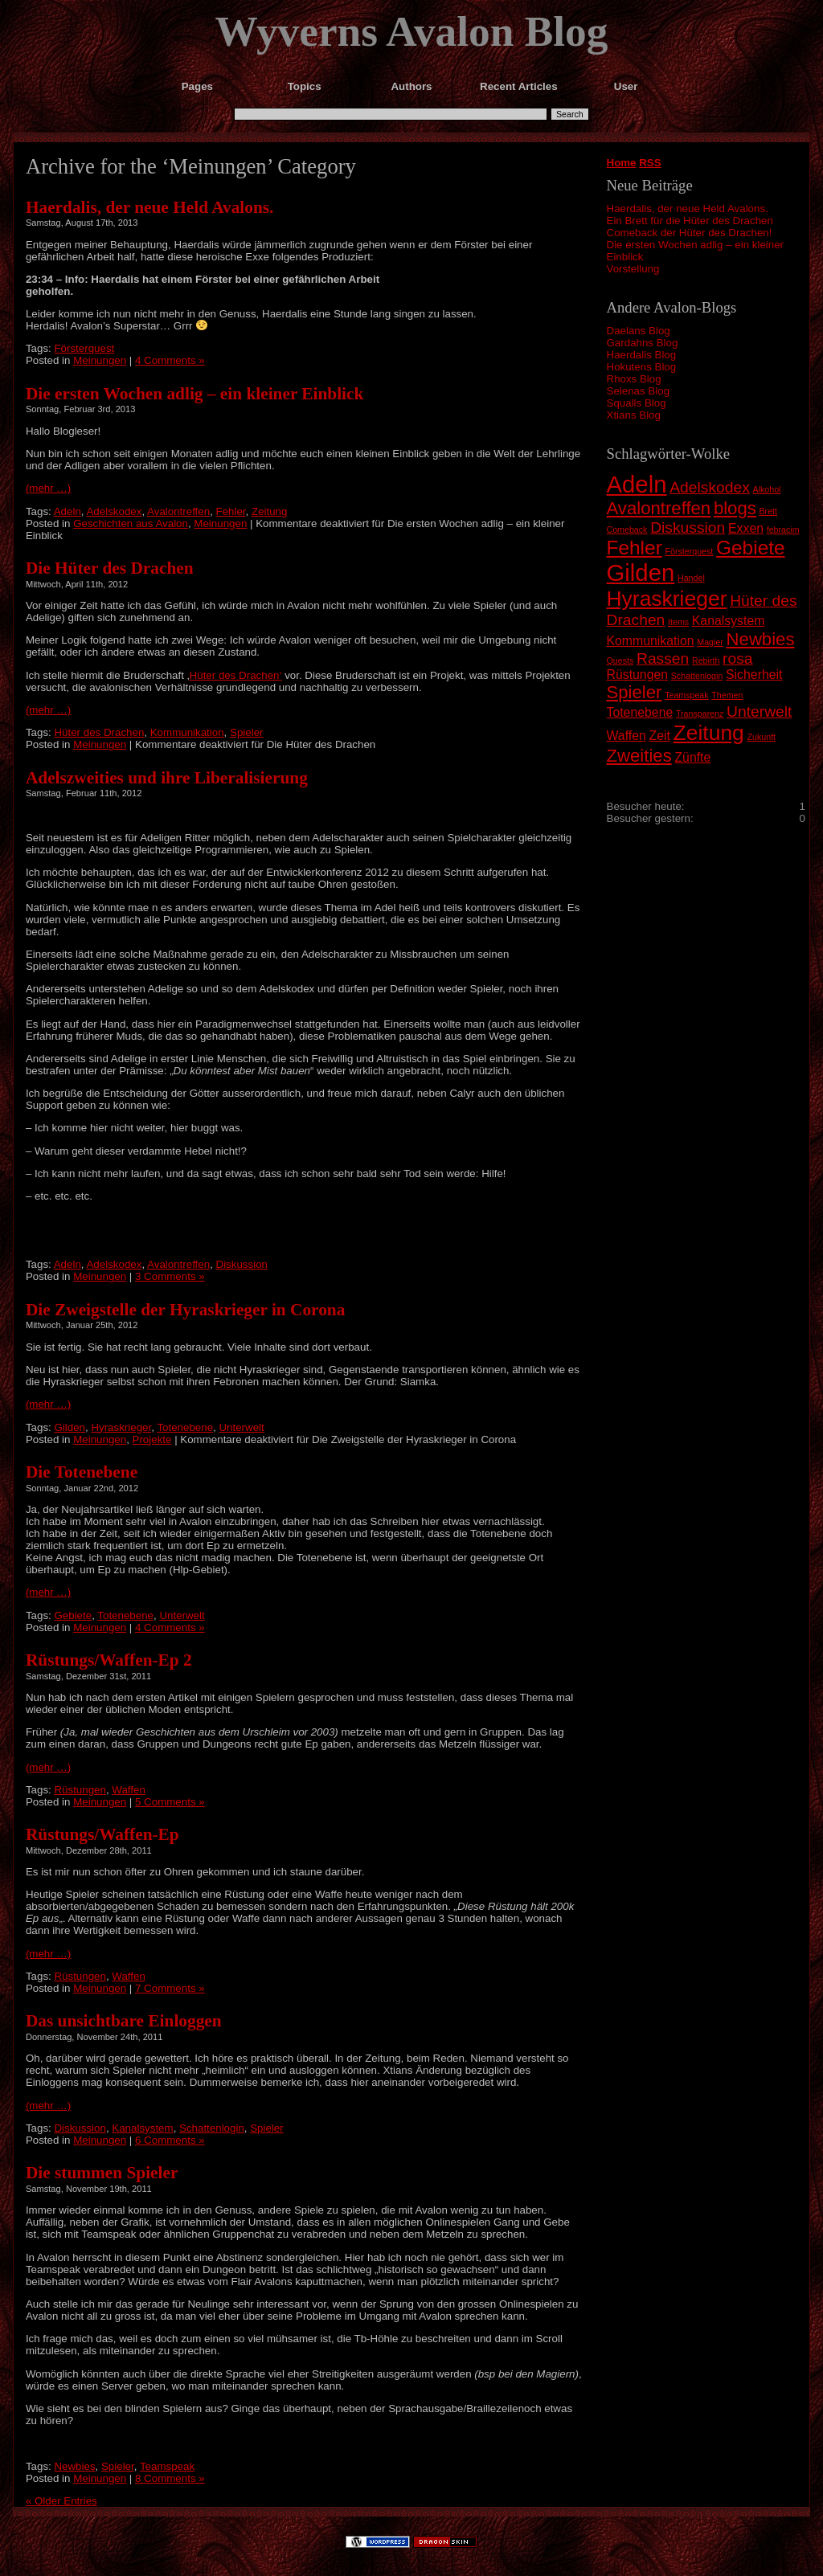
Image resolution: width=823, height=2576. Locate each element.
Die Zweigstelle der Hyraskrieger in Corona (185, 1309)
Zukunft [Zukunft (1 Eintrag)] (761, 737)
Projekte (152, 1439)
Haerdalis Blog (642, 355)
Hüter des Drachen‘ (236, 675)
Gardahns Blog (642, 343)
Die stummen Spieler (102, 2172)
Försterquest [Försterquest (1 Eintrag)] (689, 551)
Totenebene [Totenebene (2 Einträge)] (640, 712)
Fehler (231, 511)
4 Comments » (170, 360)
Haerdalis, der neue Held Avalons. (687, 208)
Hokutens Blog (642, 367)
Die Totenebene (81, 1472)
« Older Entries (61, 2501)
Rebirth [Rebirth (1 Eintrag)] (705, 660)
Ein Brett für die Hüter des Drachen (690, 221)
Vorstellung (633, 269)
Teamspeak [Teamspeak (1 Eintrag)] (687, 695)
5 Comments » (170, 1802)
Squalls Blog (636, 403)
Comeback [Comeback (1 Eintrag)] (627, 529)
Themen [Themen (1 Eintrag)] (727, 695)
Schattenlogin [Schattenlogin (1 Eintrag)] (697, 676)
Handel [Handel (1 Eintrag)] (691, 578)
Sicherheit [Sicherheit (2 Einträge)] (754, 674)
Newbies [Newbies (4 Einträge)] (761, 639)
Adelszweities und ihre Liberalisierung (167, 777)
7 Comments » (170, 1988)
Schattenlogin (211, 2128)
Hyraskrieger (121, 1427)
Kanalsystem (142, 2128)
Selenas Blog (638, 391)
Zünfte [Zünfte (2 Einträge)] (692, 757)
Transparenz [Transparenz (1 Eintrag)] (699, 713)
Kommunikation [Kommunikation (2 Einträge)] (650, 641)
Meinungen (99, 360)
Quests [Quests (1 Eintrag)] (620, 660)
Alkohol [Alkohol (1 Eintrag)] (767, 489)
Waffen (128, 1790)
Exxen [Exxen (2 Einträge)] (746, 528)
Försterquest (84, 348)
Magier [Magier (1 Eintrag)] (710, 642)
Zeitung (269, 511)
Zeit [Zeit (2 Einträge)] (659, 735)
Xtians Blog (634, 415)
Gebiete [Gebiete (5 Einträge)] (750, 547)
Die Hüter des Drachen (110, 568)
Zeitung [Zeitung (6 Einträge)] (709, 733)
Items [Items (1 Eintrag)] (678, 622)
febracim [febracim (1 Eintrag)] (783, 529)
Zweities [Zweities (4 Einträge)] (639, 756)
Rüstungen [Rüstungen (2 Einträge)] (638, 674)
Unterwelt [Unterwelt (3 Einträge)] (759, 711)
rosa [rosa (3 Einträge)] (737, 658)
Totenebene (185, 1427)
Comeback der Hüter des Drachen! (689, 233)
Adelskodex (113, 511)
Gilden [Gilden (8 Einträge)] (641, 572)
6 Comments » (170, 2140)
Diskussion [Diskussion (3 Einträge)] (687, 527)
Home (622, 163)
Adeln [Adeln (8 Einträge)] (637, 484)
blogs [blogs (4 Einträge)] (735, 508)
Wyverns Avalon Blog (411, 31)
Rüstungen (79, 1790)
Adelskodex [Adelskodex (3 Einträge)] (709, 487)
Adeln (67, 511)
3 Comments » (170, 1276)
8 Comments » (170, 2478)
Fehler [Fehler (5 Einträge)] (634, 547)
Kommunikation (187, 732)
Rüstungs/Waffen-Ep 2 (109, 1660)
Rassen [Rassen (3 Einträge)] (663, 658)
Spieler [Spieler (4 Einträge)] (634, 692)
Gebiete (73, 1615)
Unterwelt (241, 1427)
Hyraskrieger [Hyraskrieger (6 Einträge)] (667, 599)
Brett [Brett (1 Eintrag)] (769, 511)
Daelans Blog (638, 331)
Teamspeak (167, 2466)
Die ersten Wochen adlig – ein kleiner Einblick (194, 393)
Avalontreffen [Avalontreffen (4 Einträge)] (659, 508)
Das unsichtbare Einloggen (124, 2020)
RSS (650, 163)
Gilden (69, 1427)
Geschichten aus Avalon (130, 523)
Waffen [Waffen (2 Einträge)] (626, 735)
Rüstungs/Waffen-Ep (102, 1834)
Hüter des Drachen (99, 732)
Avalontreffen (178, 511)
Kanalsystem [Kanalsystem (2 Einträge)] (728, 621)
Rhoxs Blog (634, 379)
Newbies (74, 2466)
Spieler (247, 732)
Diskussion (242, 1264)
